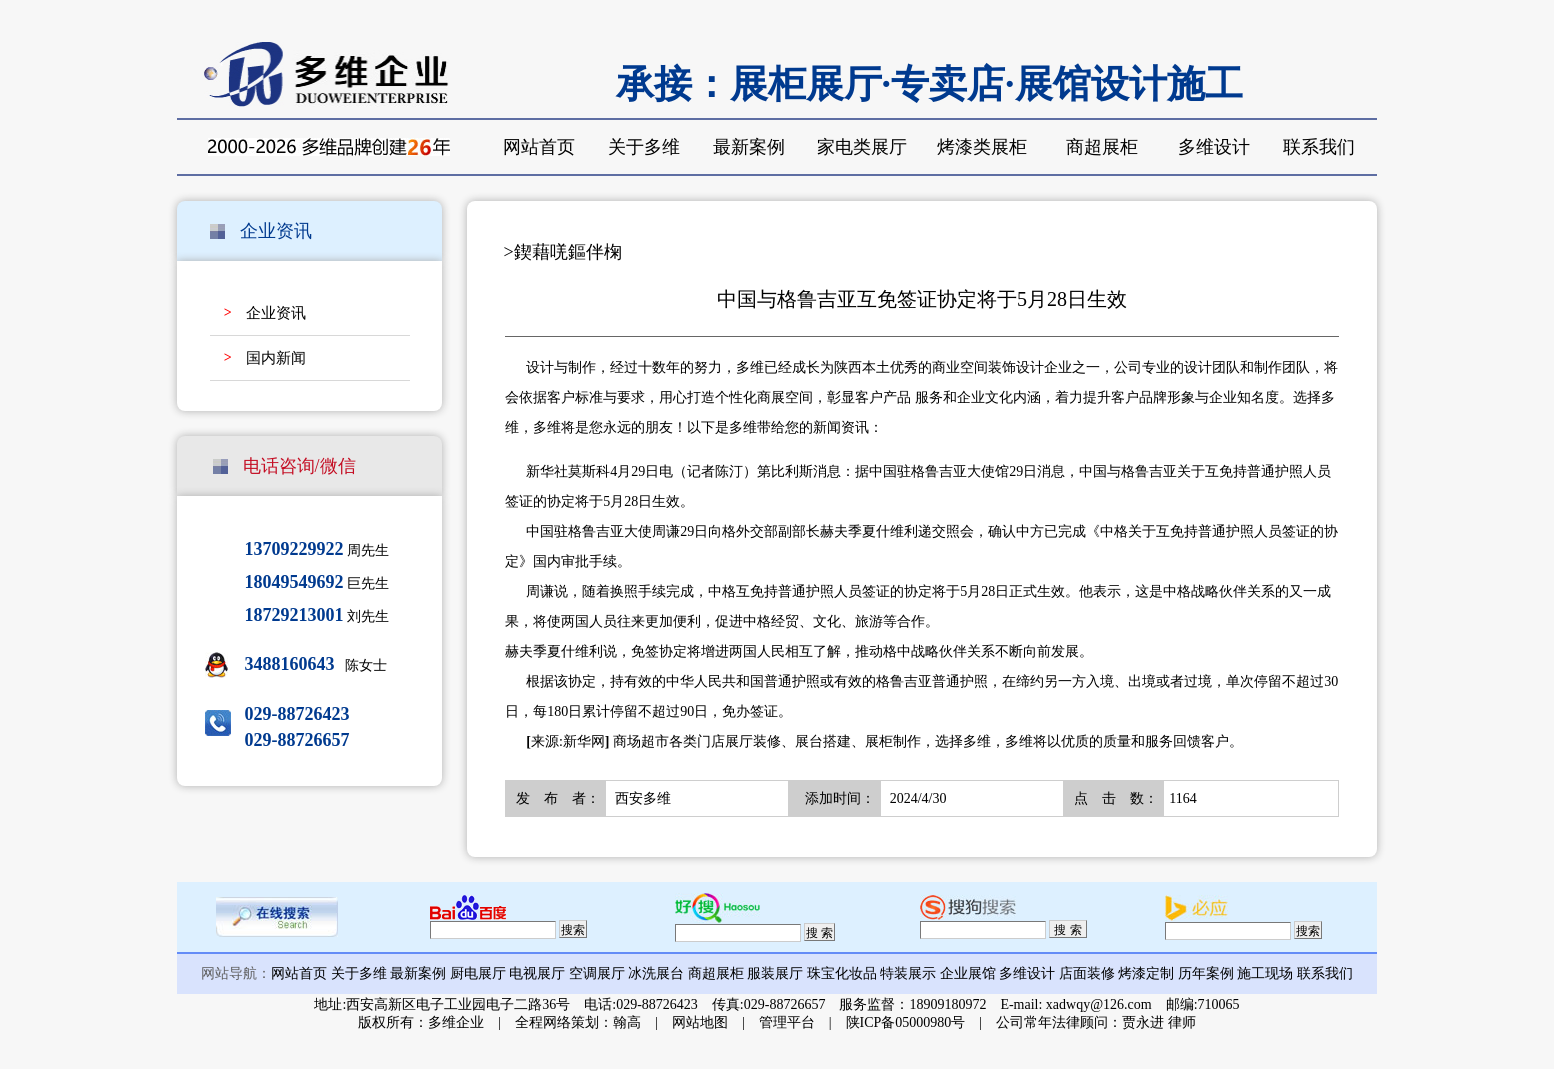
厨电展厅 (478, 973)
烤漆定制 (1146, 973)
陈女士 (316, 665)
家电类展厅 (862, 147)
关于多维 (644, 147)
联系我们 (1319, 147)
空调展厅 (597, 973)
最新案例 (749, 147)
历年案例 (1206, 973)
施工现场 (1265, 973)
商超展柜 (1102, 147)
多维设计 (1214, 147)
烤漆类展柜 (982, 147)
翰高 (627, 1022)
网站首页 (539, 147)
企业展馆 (968, 973)
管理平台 (787, 1022)
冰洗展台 (656, 973)
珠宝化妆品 (842, 973)
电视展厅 (537, 973)
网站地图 (700, 1022)
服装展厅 (775, 973)
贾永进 (1143, 1022)
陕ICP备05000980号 (906, 1022)
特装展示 (908, 973)
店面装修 (1087, 973)
